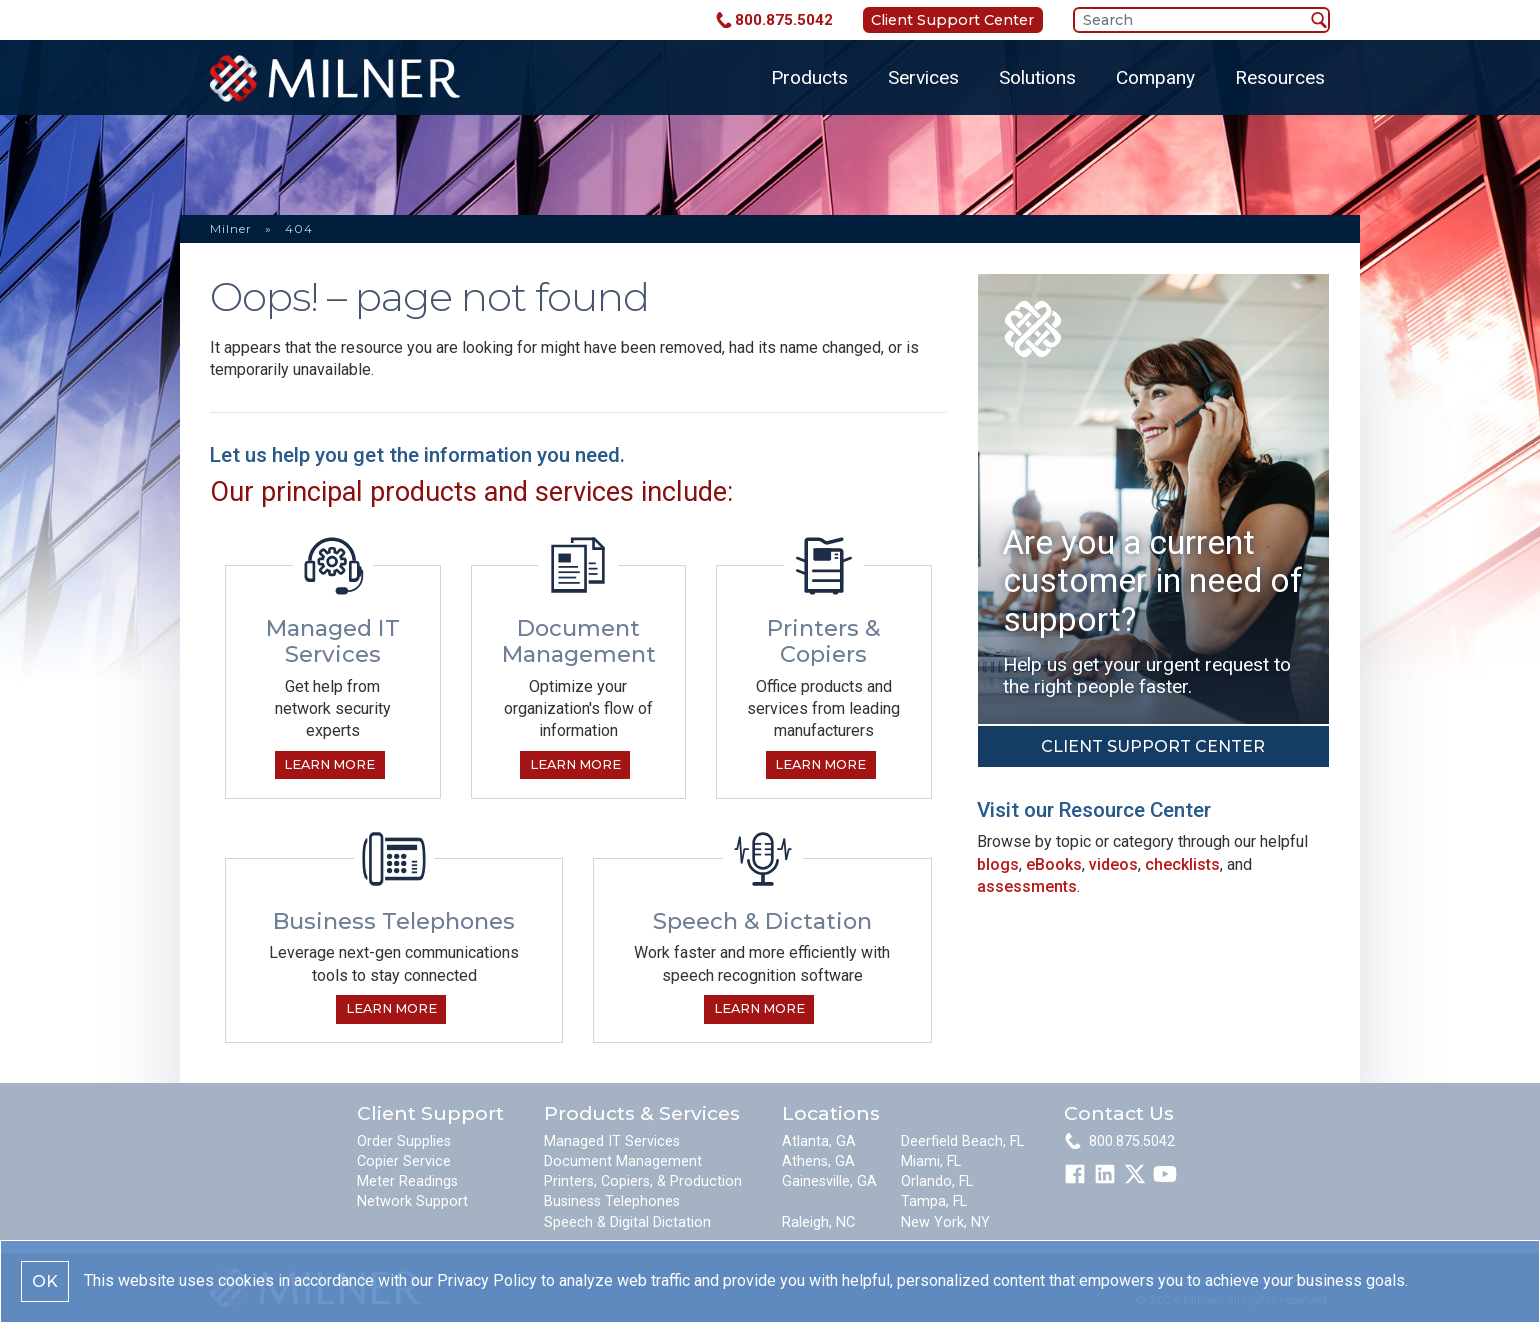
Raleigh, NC (818, 1222)
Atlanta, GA (819, 1141)
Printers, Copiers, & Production (643, 1181)
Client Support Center (952, 20)
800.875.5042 (784, 20)
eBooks (1054, 864)
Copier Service (404, 1161)
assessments (1027, 886)
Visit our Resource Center (1094, 810)
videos (1113, 864)
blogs (998, 864)
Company (1155, 77)
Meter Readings (407, 1181)
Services (923, 77)
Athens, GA (818, 1161)
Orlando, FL (937, 1181)
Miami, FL (931, 1161)
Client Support (430, 1113)
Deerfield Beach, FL (962, 1141)
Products (809, 77)
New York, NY (945, 1222)
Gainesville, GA (829, 1181)
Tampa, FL (934, 1201)
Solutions (1037, 77)
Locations (831, 1113)
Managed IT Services (612, 1141)
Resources (1280, 77)
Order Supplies (404, 1141)
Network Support (412, 1201)
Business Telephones (612, 1201)
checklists (1182, 864)
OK (45, 1281)
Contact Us (1119, 1113)
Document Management (623, 1161)
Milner (231, 228)
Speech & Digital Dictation (627, 1222)
